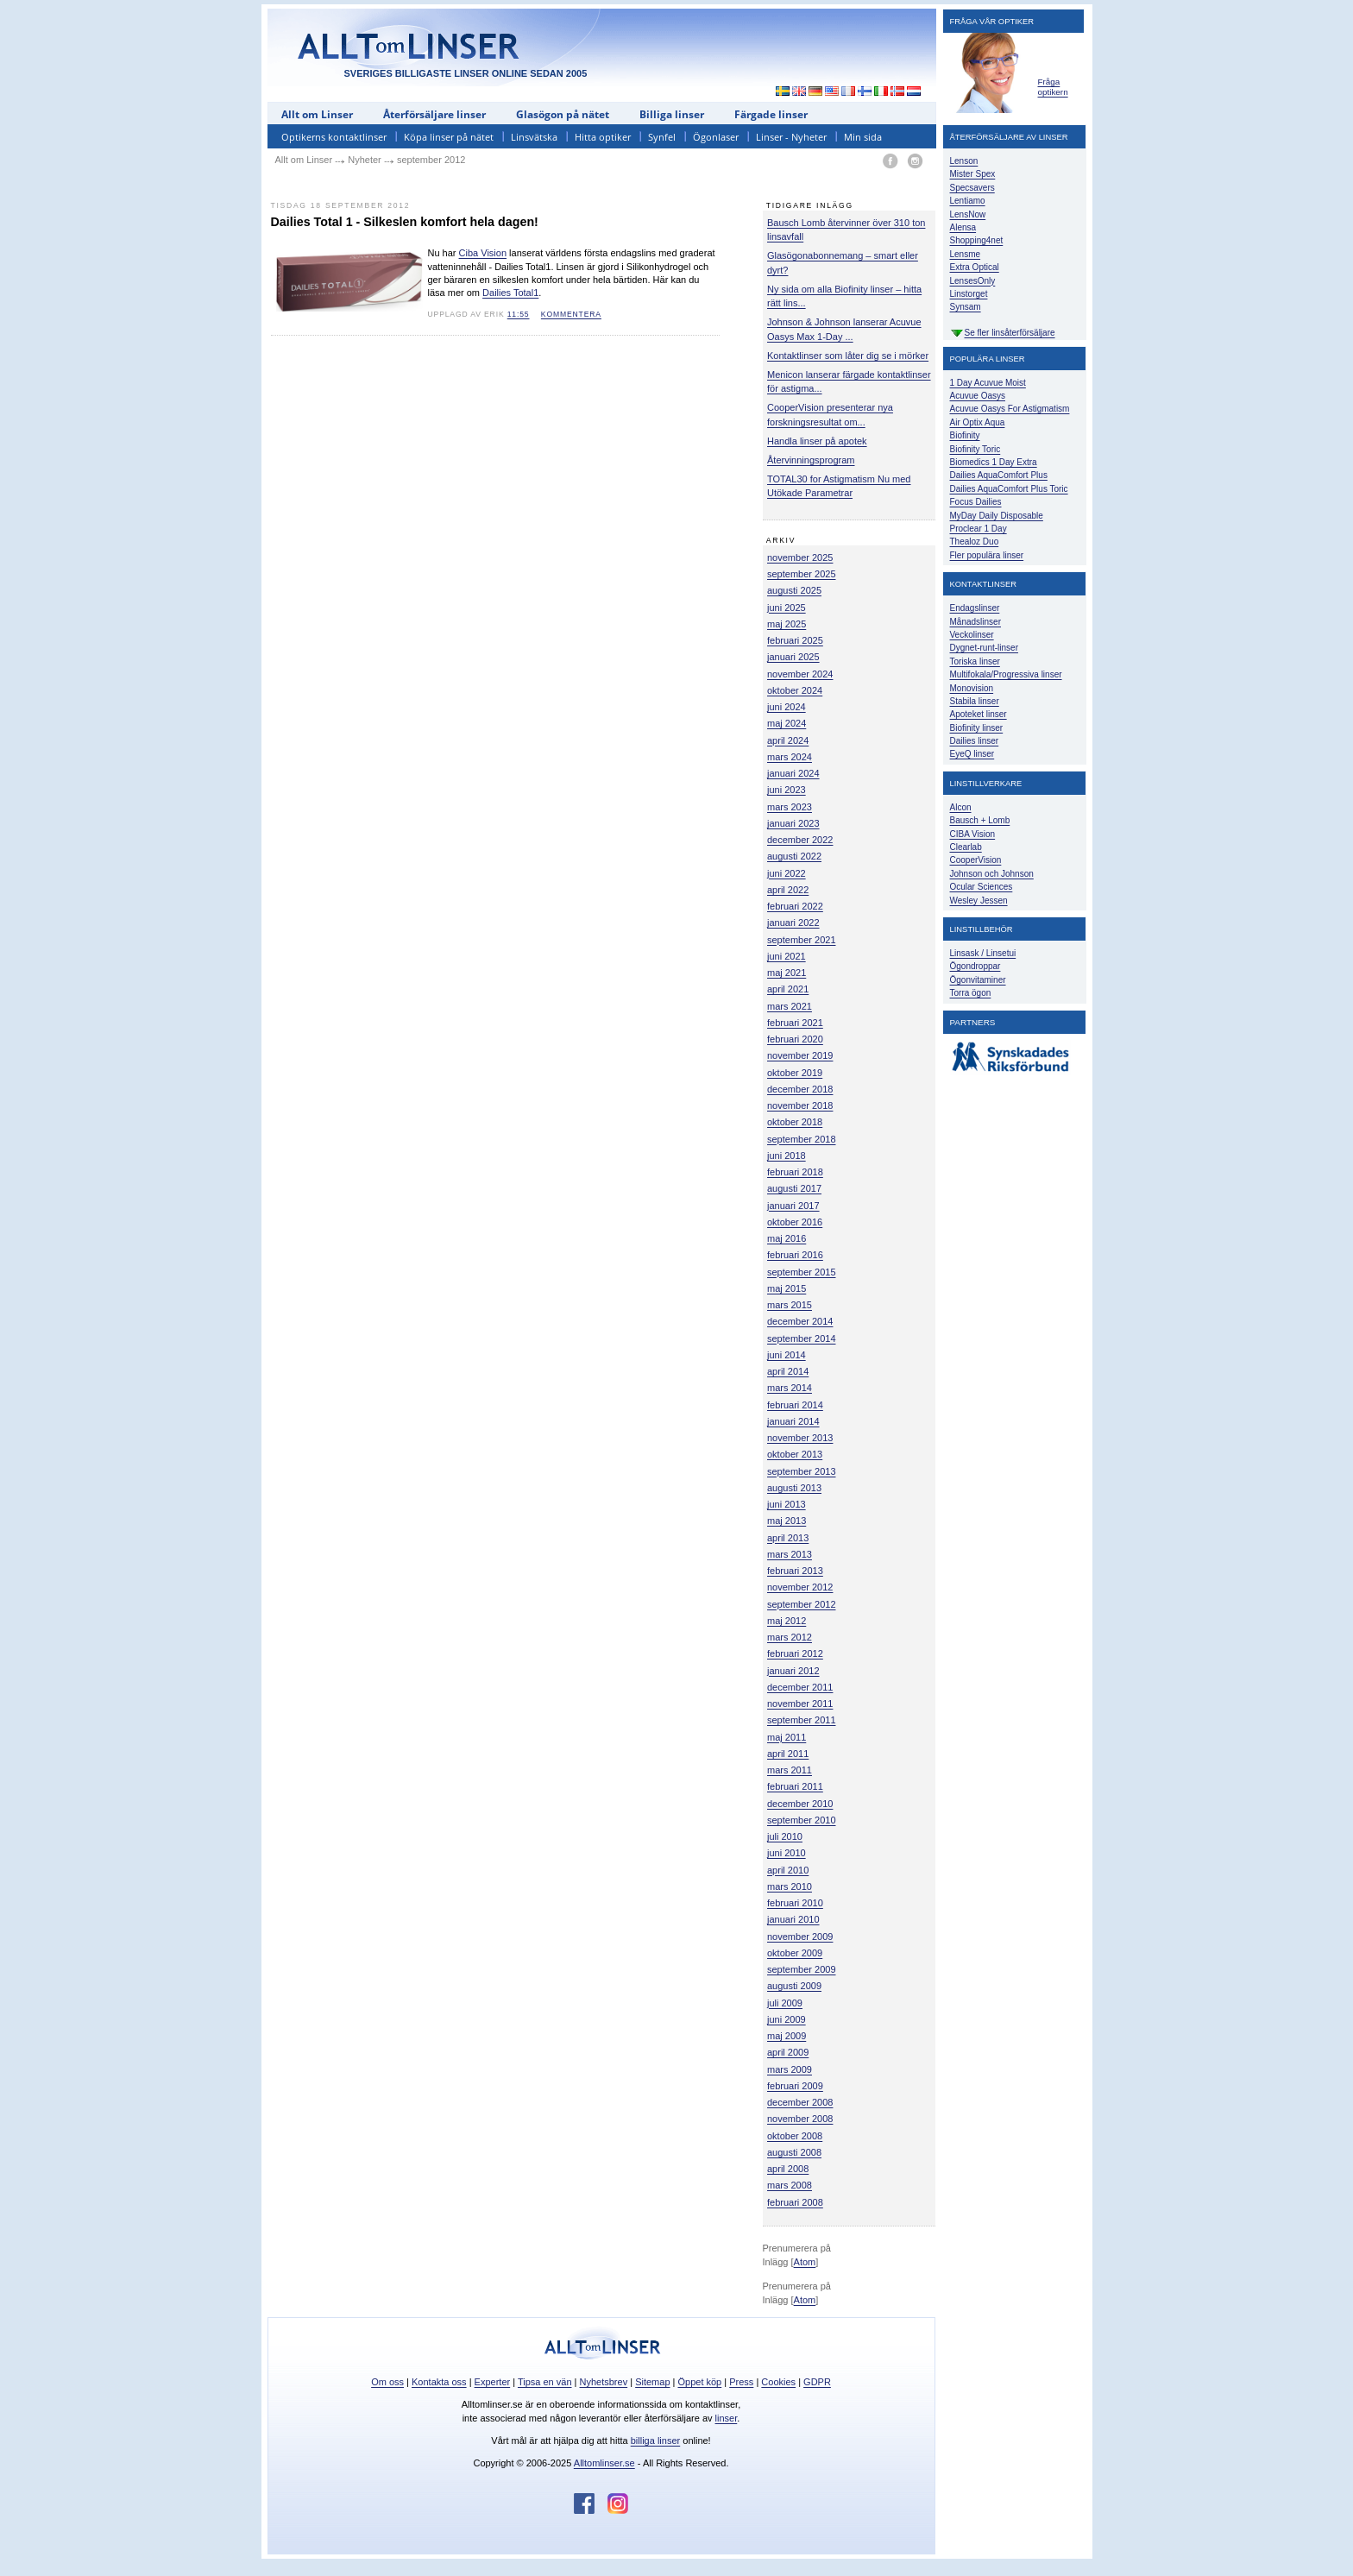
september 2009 (801, 1969)
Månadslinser (975, 622)
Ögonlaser (716, 136)
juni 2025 (786, 607)
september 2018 (801, 1139)
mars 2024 (789, 757)
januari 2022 (793, 922)
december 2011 (800, 1687)
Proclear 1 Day (978, 528)
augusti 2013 (794, 1488)
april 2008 (788, 2168)
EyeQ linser (972, 754)
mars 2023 (789, 807)
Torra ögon (970, 993)
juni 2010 (786, 1853)
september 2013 (801, 1471)
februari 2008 (795, 2202)
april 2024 (788, 740)
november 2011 (800, 1703)
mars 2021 (789, 1006)
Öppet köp (699, 2382)
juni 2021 (786, 956)
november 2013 (800, 1438)
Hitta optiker (603, 136)
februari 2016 (795, 1255)
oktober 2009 (794, 1953)
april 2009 (788, 2052)
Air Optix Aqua (977, 422)
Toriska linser (975, 661)
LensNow (968, 214)
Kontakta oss (439, 2382)
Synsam (965, 307)
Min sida (863, 136)
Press (741, 2382)
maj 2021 (786, 972)
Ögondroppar (975, 966)
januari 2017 (793, 1205)
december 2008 (800, 2102)
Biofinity (965, 435)
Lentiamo (967, 200)
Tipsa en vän (545, 2382)
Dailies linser (974, 741)
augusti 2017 (794, 1188)
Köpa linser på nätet (449, 136)
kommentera (571, 314)
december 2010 (800, 1803)
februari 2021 (795, 1022)
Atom (805, 2262)
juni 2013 (786, 1504)
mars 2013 (789, 1554)
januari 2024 (793, 773)
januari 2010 (793, 1919)
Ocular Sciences (981, 886)
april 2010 (788, 1870)
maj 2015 (786, 1288)
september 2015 (801, 1272)
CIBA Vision (973, 834)
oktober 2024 (794, 690)
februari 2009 (795, 2086)
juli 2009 (784, 2003)
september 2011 (801, 1720)
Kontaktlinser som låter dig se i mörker (847, 355)
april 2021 (788, 989)
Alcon (961, 807)
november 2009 (800, 1936)
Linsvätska (534, 136)
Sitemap (652, 2382)
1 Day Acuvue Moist (988, 382)
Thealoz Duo (974, 541)
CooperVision (976, 860)
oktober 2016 (794, 1222)
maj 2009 (786, 2036)
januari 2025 (793, 657)
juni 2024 (786, 707)
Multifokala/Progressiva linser (1006, 674)
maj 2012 (786, 1621)
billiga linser (655, 2440)
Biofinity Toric (975, 449)
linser (726, 2418)
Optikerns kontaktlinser (334, 136)
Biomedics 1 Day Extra (993, 462)
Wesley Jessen (979, 900)
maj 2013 (786, 1520)
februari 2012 (795, 1653)
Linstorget (969, 294)
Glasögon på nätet (562, 114)
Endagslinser (975, 608)
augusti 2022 (794, 856)
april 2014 (788, 1371)
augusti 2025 (794, 590)
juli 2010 (784, 1836)
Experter (493, 2382)
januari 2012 (793, 1671)
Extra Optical (974, 267)
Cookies (778, 2382)
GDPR (817, 2382)
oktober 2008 (794, 2136)
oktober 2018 (794, 1122)
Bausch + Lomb (980, 820)
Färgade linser (771, 114)
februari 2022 (795, 906)
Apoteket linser (978, 714)
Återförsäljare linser (434, 114)
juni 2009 (786, 2019)
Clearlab (966, 847)
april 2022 (788, 890)
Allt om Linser (317, 114)
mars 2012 (789, 1637)
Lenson (964, 161)
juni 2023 (786, 789)
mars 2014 (789, 1387)
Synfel (662, 136)
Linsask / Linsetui (983, 953)
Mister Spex (973, 174)
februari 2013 (795, 1570)
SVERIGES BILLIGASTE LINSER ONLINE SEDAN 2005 (466, 73)
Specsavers (972, 187)
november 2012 (800, 1587)
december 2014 (800, 1321)
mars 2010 (789, 1886)
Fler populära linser (987, 555)
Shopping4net (977, 240)
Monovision (972, 688)
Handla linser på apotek (817, 441)
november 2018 (800, 1105)
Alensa (963, 227)
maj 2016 (786, 1238)
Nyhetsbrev (604, 2382)
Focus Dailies (976, 502)
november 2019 (800, 1055)
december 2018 (800, 1089)
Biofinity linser (977, 728)
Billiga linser (671, 114)
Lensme (965, 254)
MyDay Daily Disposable (996, 515)
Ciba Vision (483, 253)
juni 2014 (786, 1355)
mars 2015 (789, 1305)
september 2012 (801, 1604)
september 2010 (801, 1820)
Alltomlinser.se (604, 2463)
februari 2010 (795, 1903)
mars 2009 (789, 2069)
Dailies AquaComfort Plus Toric (1009, 489)
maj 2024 (786, 723)
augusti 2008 (794, 2152)
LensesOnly (973, 281)
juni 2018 (786, 1155)
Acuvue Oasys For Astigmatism (1010, 408)
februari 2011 (795, 1786)
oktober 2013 (794, 1454)
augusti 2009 (794, 1986)
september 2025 (801, 574)
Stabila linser (974, 701)
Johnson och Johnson (992, 874)
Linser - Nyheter (791, 136)
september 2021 (801, 940)
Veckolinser (972, 634)
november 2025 (800, 557)
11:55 (518, 314)
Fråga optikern (1053, 87)
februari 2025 (795, 640)
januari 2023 (793, 823)
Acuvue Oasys (977, 395)
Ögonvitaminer (978, 980)
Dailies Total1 (510, 292)
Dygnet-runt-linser (984, 647)
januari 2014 (793, 1421)
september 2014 (801, 1338)
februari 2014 (795, 1405)
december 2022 (800, 840)
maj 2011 (786, 1737)
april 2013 (788, 1538)
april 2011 (788, 1753)
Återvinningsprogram (811, 460)
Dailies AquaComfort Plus (999, 475)
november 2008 (800, 2118)
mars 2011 (789, 1770)
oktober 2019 (794, 1073)
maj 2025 (786, 624)
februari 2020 (795, 1039)
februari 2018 (795, 1172)
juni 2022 (786, 873)
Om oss (387, 2382)
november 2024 (800, 674)
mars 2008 (789, 2185)
